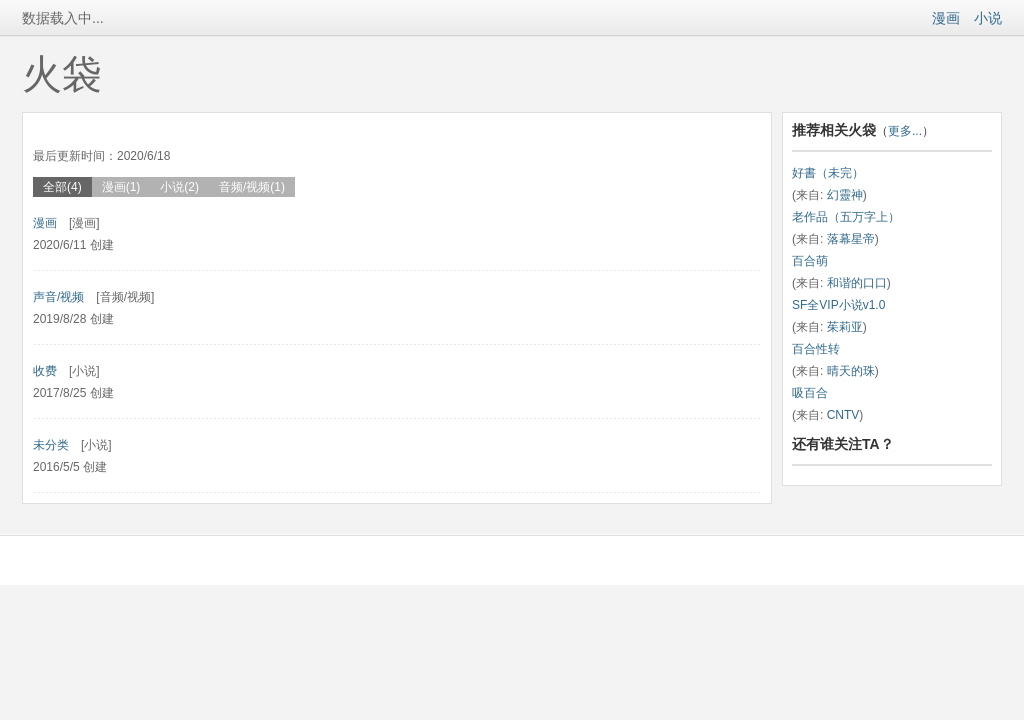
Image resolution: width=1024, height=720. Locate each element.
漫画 (946, 18)
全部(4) (62, 187)
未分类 (51, 445)
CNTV (843, 415)
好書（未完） (828, 173)
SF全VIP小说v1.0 (838, 305)
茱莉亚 (845, 327)
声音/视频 (58, 297)
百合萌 (810, 261)
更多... (905, 131)
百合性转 (816, 349)
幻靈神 (845, 195)
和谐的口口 (857, 283)
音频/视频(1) (252, 187)
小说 (988, 18)
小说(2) (179, 187)
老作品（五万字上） (846, 217)
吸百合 (810, 393)
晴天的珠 (851, 371)
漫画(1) (121, 187)
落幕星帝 (851, 239)
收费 (45, 371)
